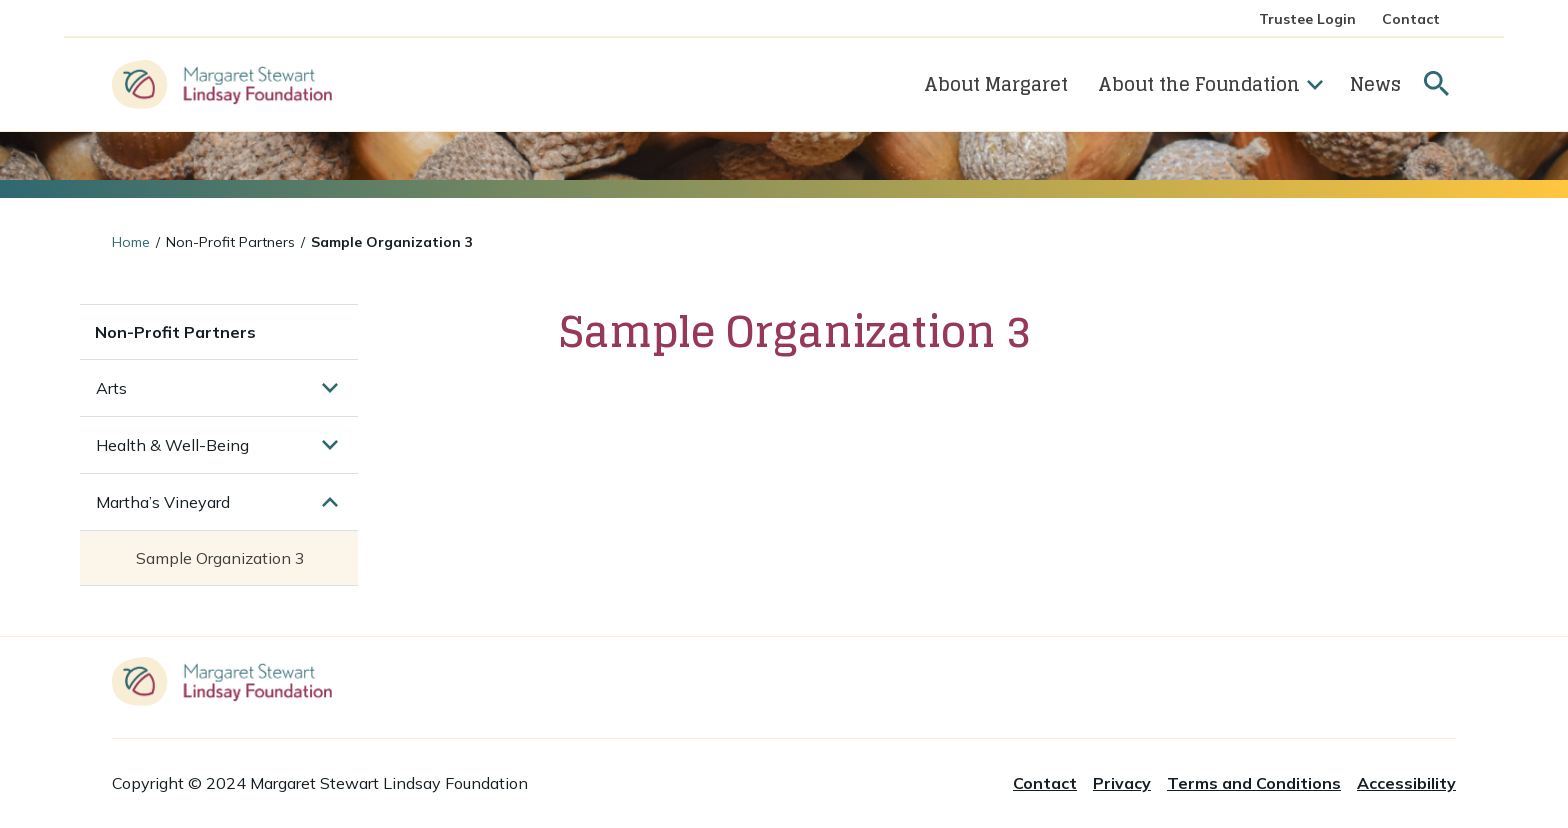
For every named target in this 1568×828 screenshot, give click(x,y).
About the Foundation (1210, 84)
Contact (1411, 19)
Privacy (1122, 783)
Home (131, 242)
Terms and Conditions (1254, 783)
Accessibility (1406, 783)
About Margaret (996, 84)
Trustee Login (1307, 19)
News (1375, 84)
